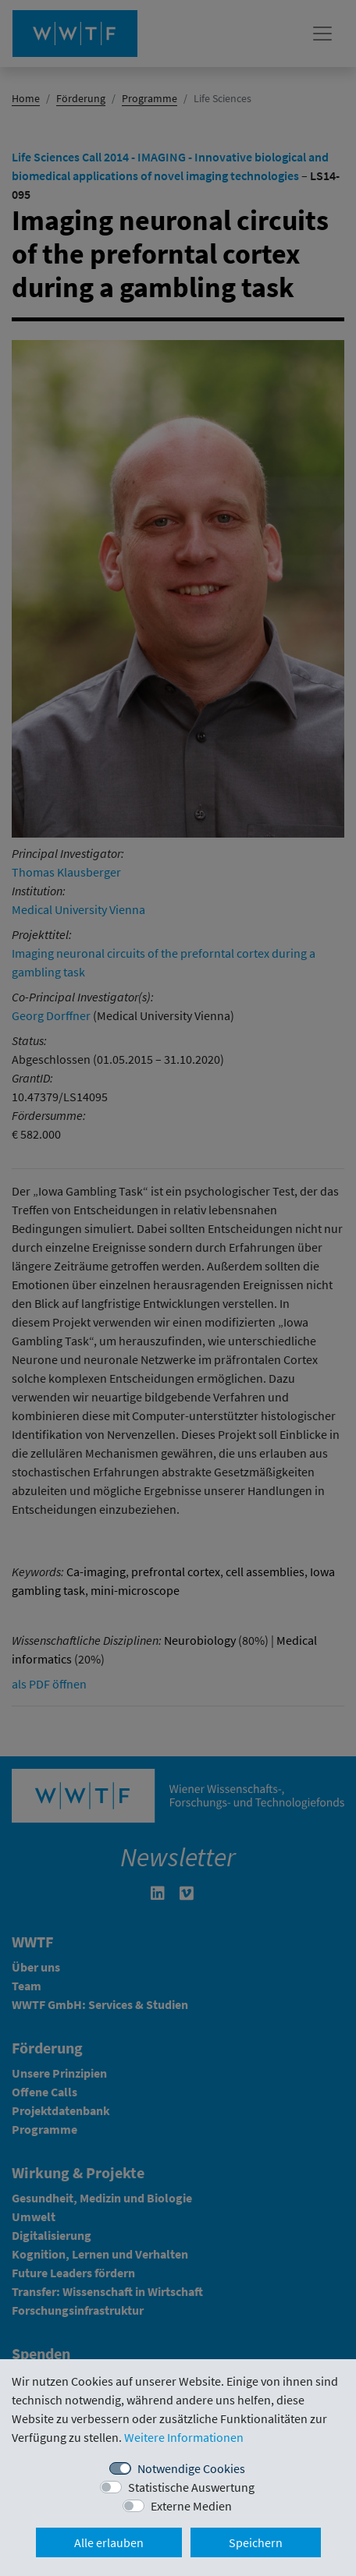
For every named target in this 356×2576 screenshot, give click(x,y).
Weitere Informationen (184, 2437)
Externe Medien (191, 2506)
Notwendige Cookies (191, 2468)
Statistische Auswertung (191, 2487)
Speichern (256, 2542)
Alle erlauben (109, 2542)
